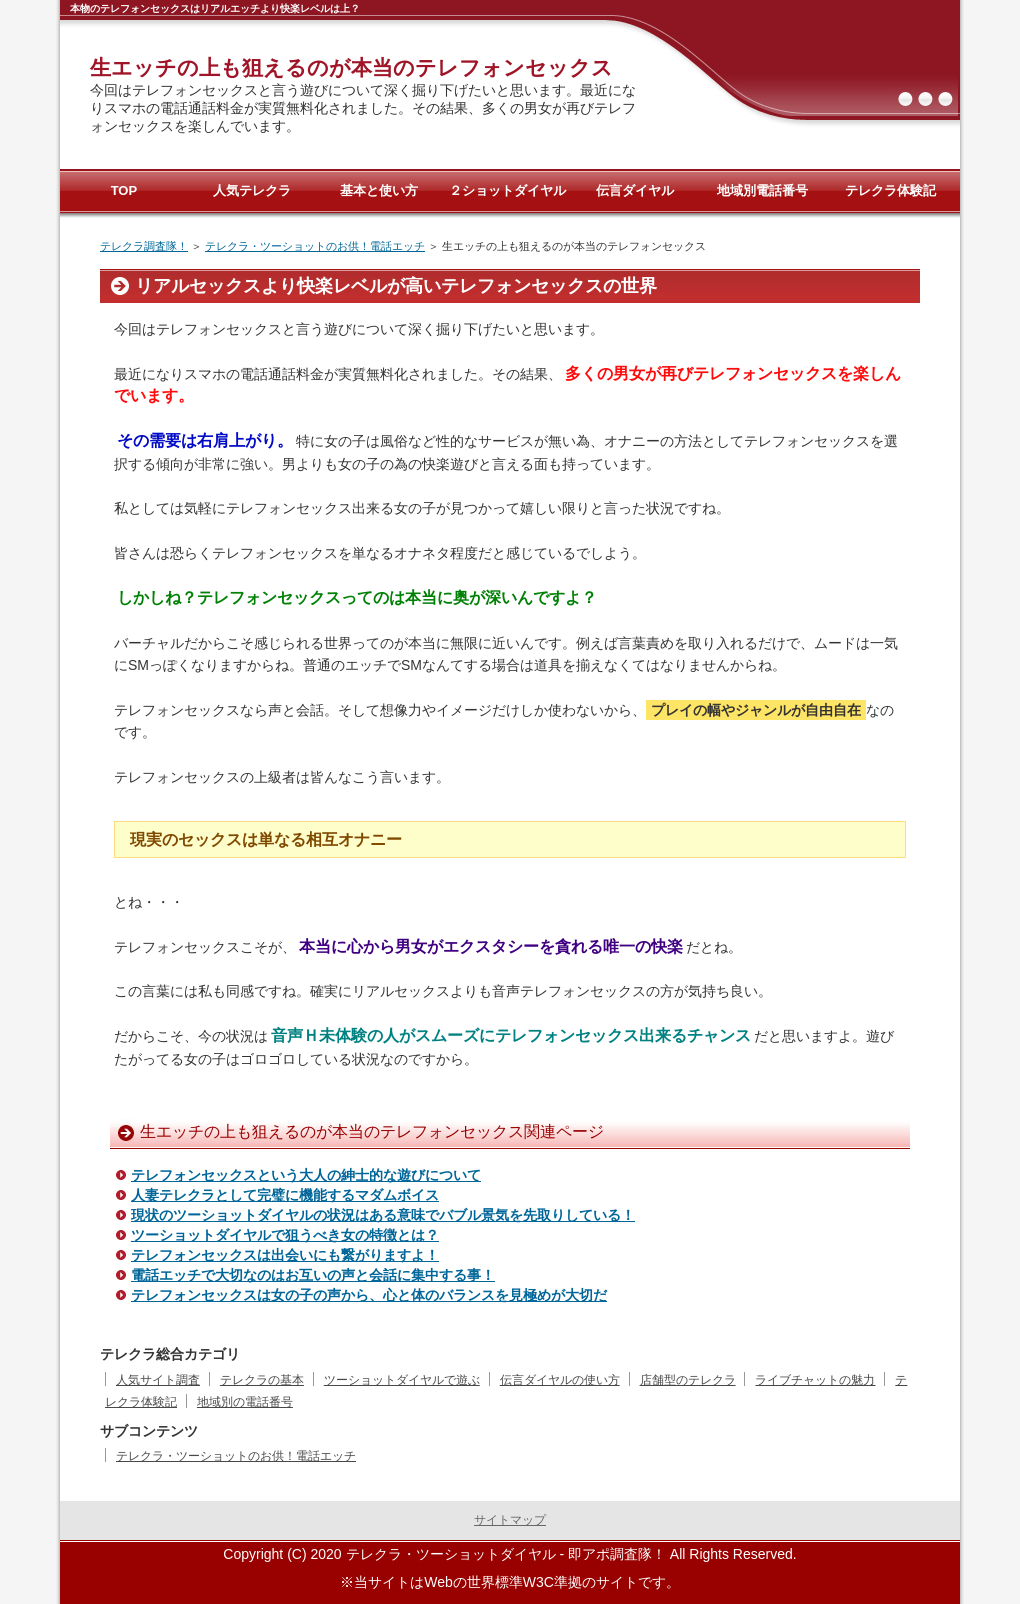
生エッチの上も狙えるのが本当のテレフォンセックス (351, 67)
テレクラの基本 (262, 1380)
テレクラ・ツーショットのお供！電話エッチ (315, 246)
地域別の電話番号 (245, 1402)
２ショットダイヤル (507, 190)
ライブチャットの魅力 (815, 1380)
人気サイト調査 (158, 1380)
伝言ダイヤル (635, 190)
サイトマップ (510, 1520)
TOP (124, 190)
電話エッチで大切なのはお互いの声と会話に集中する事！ (313, 1275)
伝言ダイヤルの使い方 (560, 1380)
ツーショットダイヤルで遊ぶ (402, 1380)
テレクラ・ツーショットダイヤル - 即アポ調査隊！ (506, 1554)
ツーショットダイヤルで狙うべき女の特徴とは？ (285, 1235)
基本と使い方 (379, 190)
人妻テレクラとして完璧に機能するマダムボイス (285, 1195)
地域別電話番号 (762, 190)
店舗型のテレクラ (688, 1380)
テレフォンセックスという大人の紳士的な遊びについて (306, 1175)
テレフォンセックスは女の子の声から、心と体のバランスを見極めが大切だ (369, 1295)
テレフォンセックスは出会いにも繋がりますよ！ (285, 1255)
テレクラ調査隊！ (144, 246)
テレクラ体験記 (890, 190)
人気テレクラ (252, 190)
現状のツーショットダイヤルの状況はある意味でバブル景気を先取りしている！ (383, 1215)
